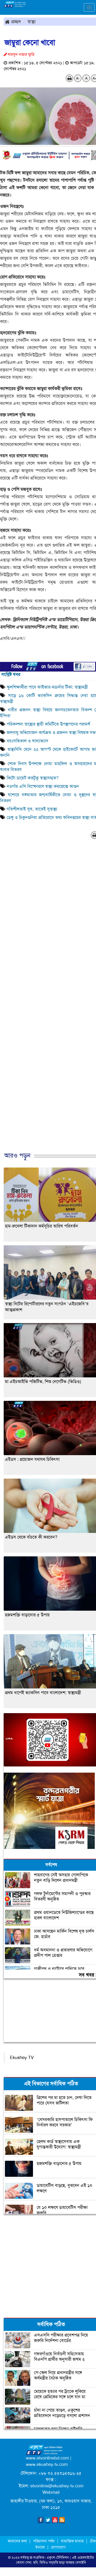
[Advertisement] (46, 1000)
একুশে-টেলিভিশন (58, 2557)
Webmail (51, 2492)
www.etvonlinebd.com (47, 2458)
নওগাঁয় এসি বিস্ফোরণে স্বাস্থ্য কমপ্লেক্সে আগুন (43, 786)
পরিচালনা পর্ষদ (44, 2541)
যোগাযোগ (58, 2547)
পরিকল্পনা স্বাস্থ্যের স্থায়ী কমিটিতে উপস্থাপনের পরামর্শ (48, 724)
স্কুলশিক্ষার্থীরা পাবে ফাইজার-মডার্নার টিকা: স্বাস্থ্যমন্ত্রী (47, 687)
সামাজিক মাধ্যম (72, 2541)
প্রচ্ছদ (13, 21)
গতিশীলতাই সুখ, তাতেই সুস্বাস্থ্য (32, 809)
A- (78, 78)
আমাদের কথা (18, 2541)
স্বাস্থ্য (31, 21)
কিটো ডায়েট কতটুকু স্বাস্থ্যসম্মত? (33, 778)
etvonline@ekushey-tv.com (56, 2486)
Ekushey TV (22, 2058)
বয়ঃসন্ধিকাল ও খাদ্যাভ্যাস (27, 741)
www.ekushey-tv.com (47, 2464)
